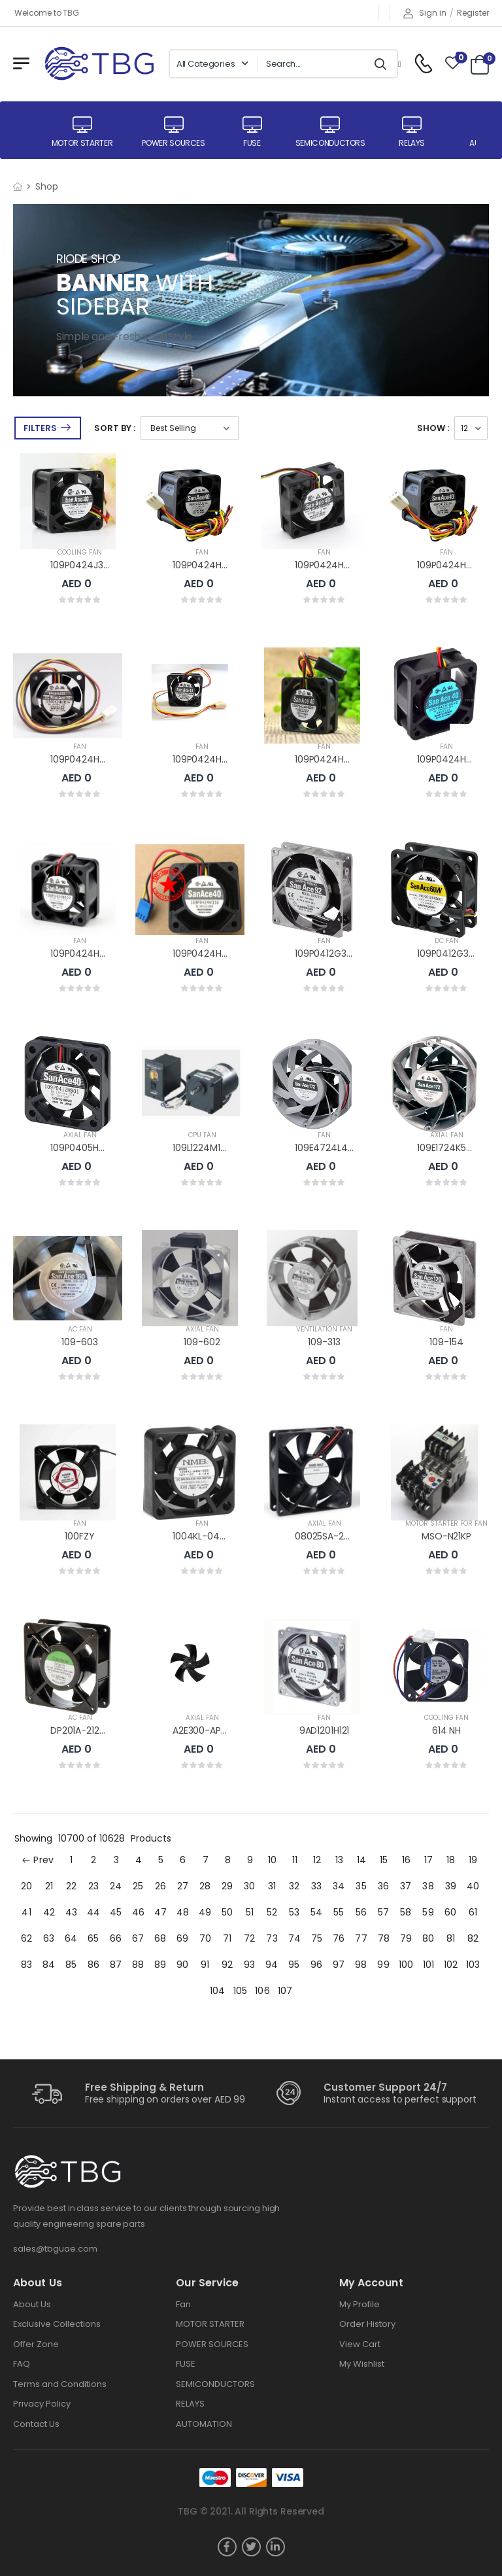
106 (262, 1990)
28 (204, 1886)
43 (71, 1912)
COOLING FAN (80, 552)
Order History (367, 2324)
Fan (183, 2304)
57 (383, 1912)
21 (49, 1886)
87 (116, 1964)
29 (227, 1886)
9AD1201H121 (324, 1730)
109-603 (79, 1341)
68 (160, 1938)
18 (450, 1859)
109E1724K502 (447, 1147)
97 (338, 1964)
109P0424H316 (204, 953)
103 (473, 1964)
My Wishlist (361, 2364)
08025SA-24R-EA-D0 (341, 1536)
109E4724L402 (326, 1147)
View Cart (359, 2344)
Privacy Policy (42, 2403)
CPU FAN (202, 1135)
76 (338, 1938)
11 (294, 1859)
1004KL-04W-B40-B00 (223, 1536)
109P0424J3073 (85, 565)
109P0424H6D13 (207, 759)
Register (473, 12)
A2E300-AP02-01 (209, 1730)
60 (450, 1912)
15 (384, 1859)
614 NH (446, 1730)
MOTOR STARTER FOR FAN (446, 1523)
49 (205, 1912)
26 (160, 1886)
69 (182, 1938)
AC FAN (80, 1329)
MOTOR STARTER (210, 2324)
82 (472, 1938)
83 (26, 1964)
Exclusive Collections (57, 2324)
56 (361, 1912)
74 (294, 1938)
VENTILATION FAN (324, 1329)
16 (406, 1859)
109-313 (324, 1341)
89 (160, 1964)
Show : (433, 428)
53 (294, 1912)
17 (428, 1859)
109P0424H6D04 (331, 759)
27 (182, 1886)
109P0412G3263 (450, 953)
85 (70, 1964)
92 (227, 1964)
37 (405, 1886)
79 (406, 1938)
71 (227, 1938)
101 (428, 1964)
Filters (40, 428)
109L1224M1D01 (204, 1147)
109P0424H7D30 (208, 565)
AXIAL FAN (80, 1135)
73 (271, 1938)
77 (361, 1938)
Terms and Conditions (60, 2384)
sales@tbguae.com (55, 2248)
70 (205, 1938)
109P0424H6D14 (85, 759)
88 (138, 1964)
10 (272, 1859)
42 (49, 1912)
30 (249, 1886)
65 (93, 1938)
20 (26, 1886)
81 (450, 1938)
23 (93, 1886)
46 (138, 1912)
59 (427, 1912)
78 (384, 1938)
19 (473, 1859)
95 (293, 1964)
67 (138, 1938)
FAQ (21, 2364)
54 (316, 1912)
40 (473, 1886)
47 (160, 1912)
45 (116, 1912)
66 (116, 1938)
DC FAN (447, 941)
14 (361, 1859)
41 (26, 1912)
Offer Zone (36, 2344)
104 (217, 1990)
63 (48, 1938)
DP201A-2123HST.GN (93, 1730)
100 (406, 1964)
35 (361, 1886)
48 (182, 1912)
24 (116, 1886)
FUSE (185, 2364)
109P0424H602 (83, 953)
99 (383, 1964)
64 (71, 1938)
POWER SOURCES (212, 2344)
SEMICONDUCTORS (215, 2384)
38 (427, 1886)
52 (272, 1912)
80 (428, 1938)
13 (339, 1859)
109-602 (202, 1341)
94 (271, 1964)
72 (249, 1938)
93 (249, 1964)
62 (26, 1938)
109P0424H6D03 (453, 759)
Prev (37, 1859)
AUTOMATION (204, 2424)
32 (294, 1886)
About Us (32, 2304)
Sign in (424, 12)
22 (71, 1886)
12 (317, 1859)
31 (272, 1886)
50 (227, 1912)
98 (361, 1964)
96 (316, 1964)
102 (451, 1964)
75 (316, 1938)
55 (338, 1912)
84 (48, 1964)
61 (473, 1912)
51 (250, 1912)
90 (182, 1964)
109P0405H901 (81, 1147)
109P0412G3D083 (332, 953)
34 (338, 1886)
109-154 (446, 1341)
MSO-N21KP (446, 1536)
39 (450, 1886)
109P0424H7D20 (331, 565)
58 (405, 1912)
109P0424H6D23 (452, 565)
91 (205, 1964)
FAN (202, 552)
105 (240, 1990)
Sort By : (114, 428)
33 (316, 1886)
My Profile (359, 2304)
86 (93, 1964)
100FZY (79, 1536)
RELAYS (190, 2403)
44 (93, 1912)
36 (383, 1886)
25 (138, 1886)
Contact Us (36, 2424)
